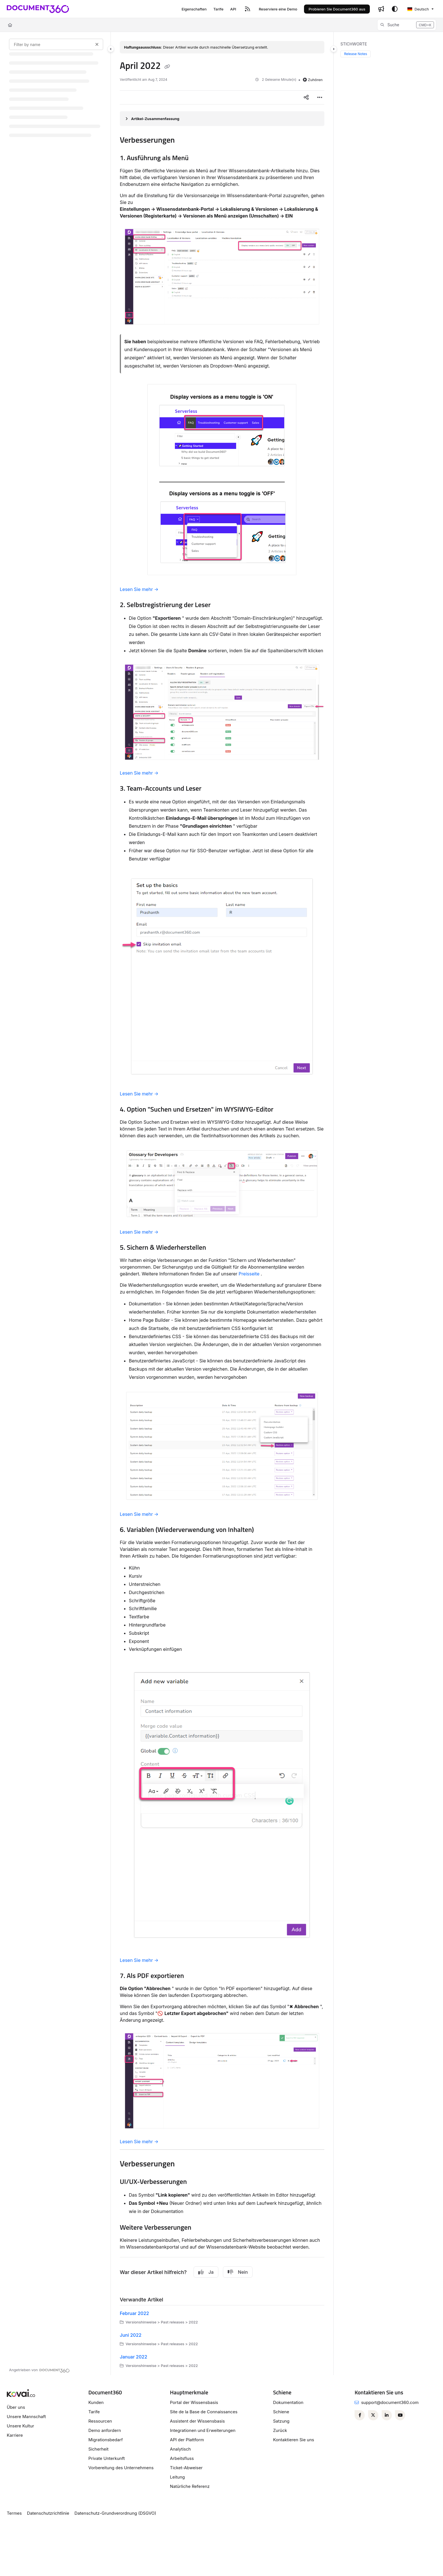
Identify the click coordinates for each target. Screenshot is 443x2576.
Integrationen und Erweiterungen (203, 2430)
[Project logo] (38, 9)
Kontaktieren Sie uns (293, 2439)
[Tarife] (218, 9)
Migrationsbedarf (105, 2439)
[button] (406, 25)
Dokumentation (288, 2402)
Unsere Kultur (20, 2426)
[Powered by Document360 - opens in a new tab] (39, 2369)
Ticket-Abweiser (186, 2467)
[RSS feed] (247, 9)
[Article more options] (319, 97)
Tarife (94, 2411)
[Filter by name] (56, 44)
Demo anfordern (104, 2430)
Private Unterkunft (106, 2458)
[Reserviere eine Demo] (278, 9)
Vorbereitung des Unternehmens (121, 2467)
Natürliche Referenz (190, 2486)
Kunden (96, 2402)
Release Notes (355, 54)
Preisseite (249, 1274)
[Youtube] (400, 2415)
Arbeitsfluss (182, 2458)
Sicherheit (98, 2449)
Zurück (280, 2430)
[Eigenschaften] (194, 9)
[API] (233, 9)
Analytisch (180, 2449)
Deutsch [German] (418, 9)
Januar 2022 (133, 2357)
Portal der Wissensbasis (194, 2402)
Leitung (177, 2477)
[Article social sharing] (306, 97)
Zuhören (313, 79)
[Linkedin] (387, 2415)
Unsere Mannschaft (26, 2416)
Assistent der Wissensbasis (197, 2421)
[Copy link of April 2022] (167, 66)
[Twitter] (373, 2415)
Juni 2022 (131, 2335)
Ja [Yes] (206, 2272)
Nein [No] (238, 2272)
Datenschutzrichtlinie (48, 2513)
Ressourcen (100, 2421)
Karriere (15, 2435)
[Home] (10, 25)
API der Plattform (187, 2439)
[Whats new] (381, 9)
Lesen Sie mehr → (139, 589)
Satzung (281, 2421)
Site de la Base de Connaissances (204, 2411)
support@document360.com (389, 2402)
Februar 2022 (134, 2313)
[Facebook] (360, 2415)
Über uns (16, 2407)
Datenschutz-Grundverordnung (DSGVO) (115, 2513)
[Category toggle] (110, 48)
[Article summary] (222, 118)
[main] (222, 1203)
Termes (14, 2513)
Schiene (281, 2411)
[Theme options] (394, 9)
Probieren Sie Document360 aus (337, 9)
